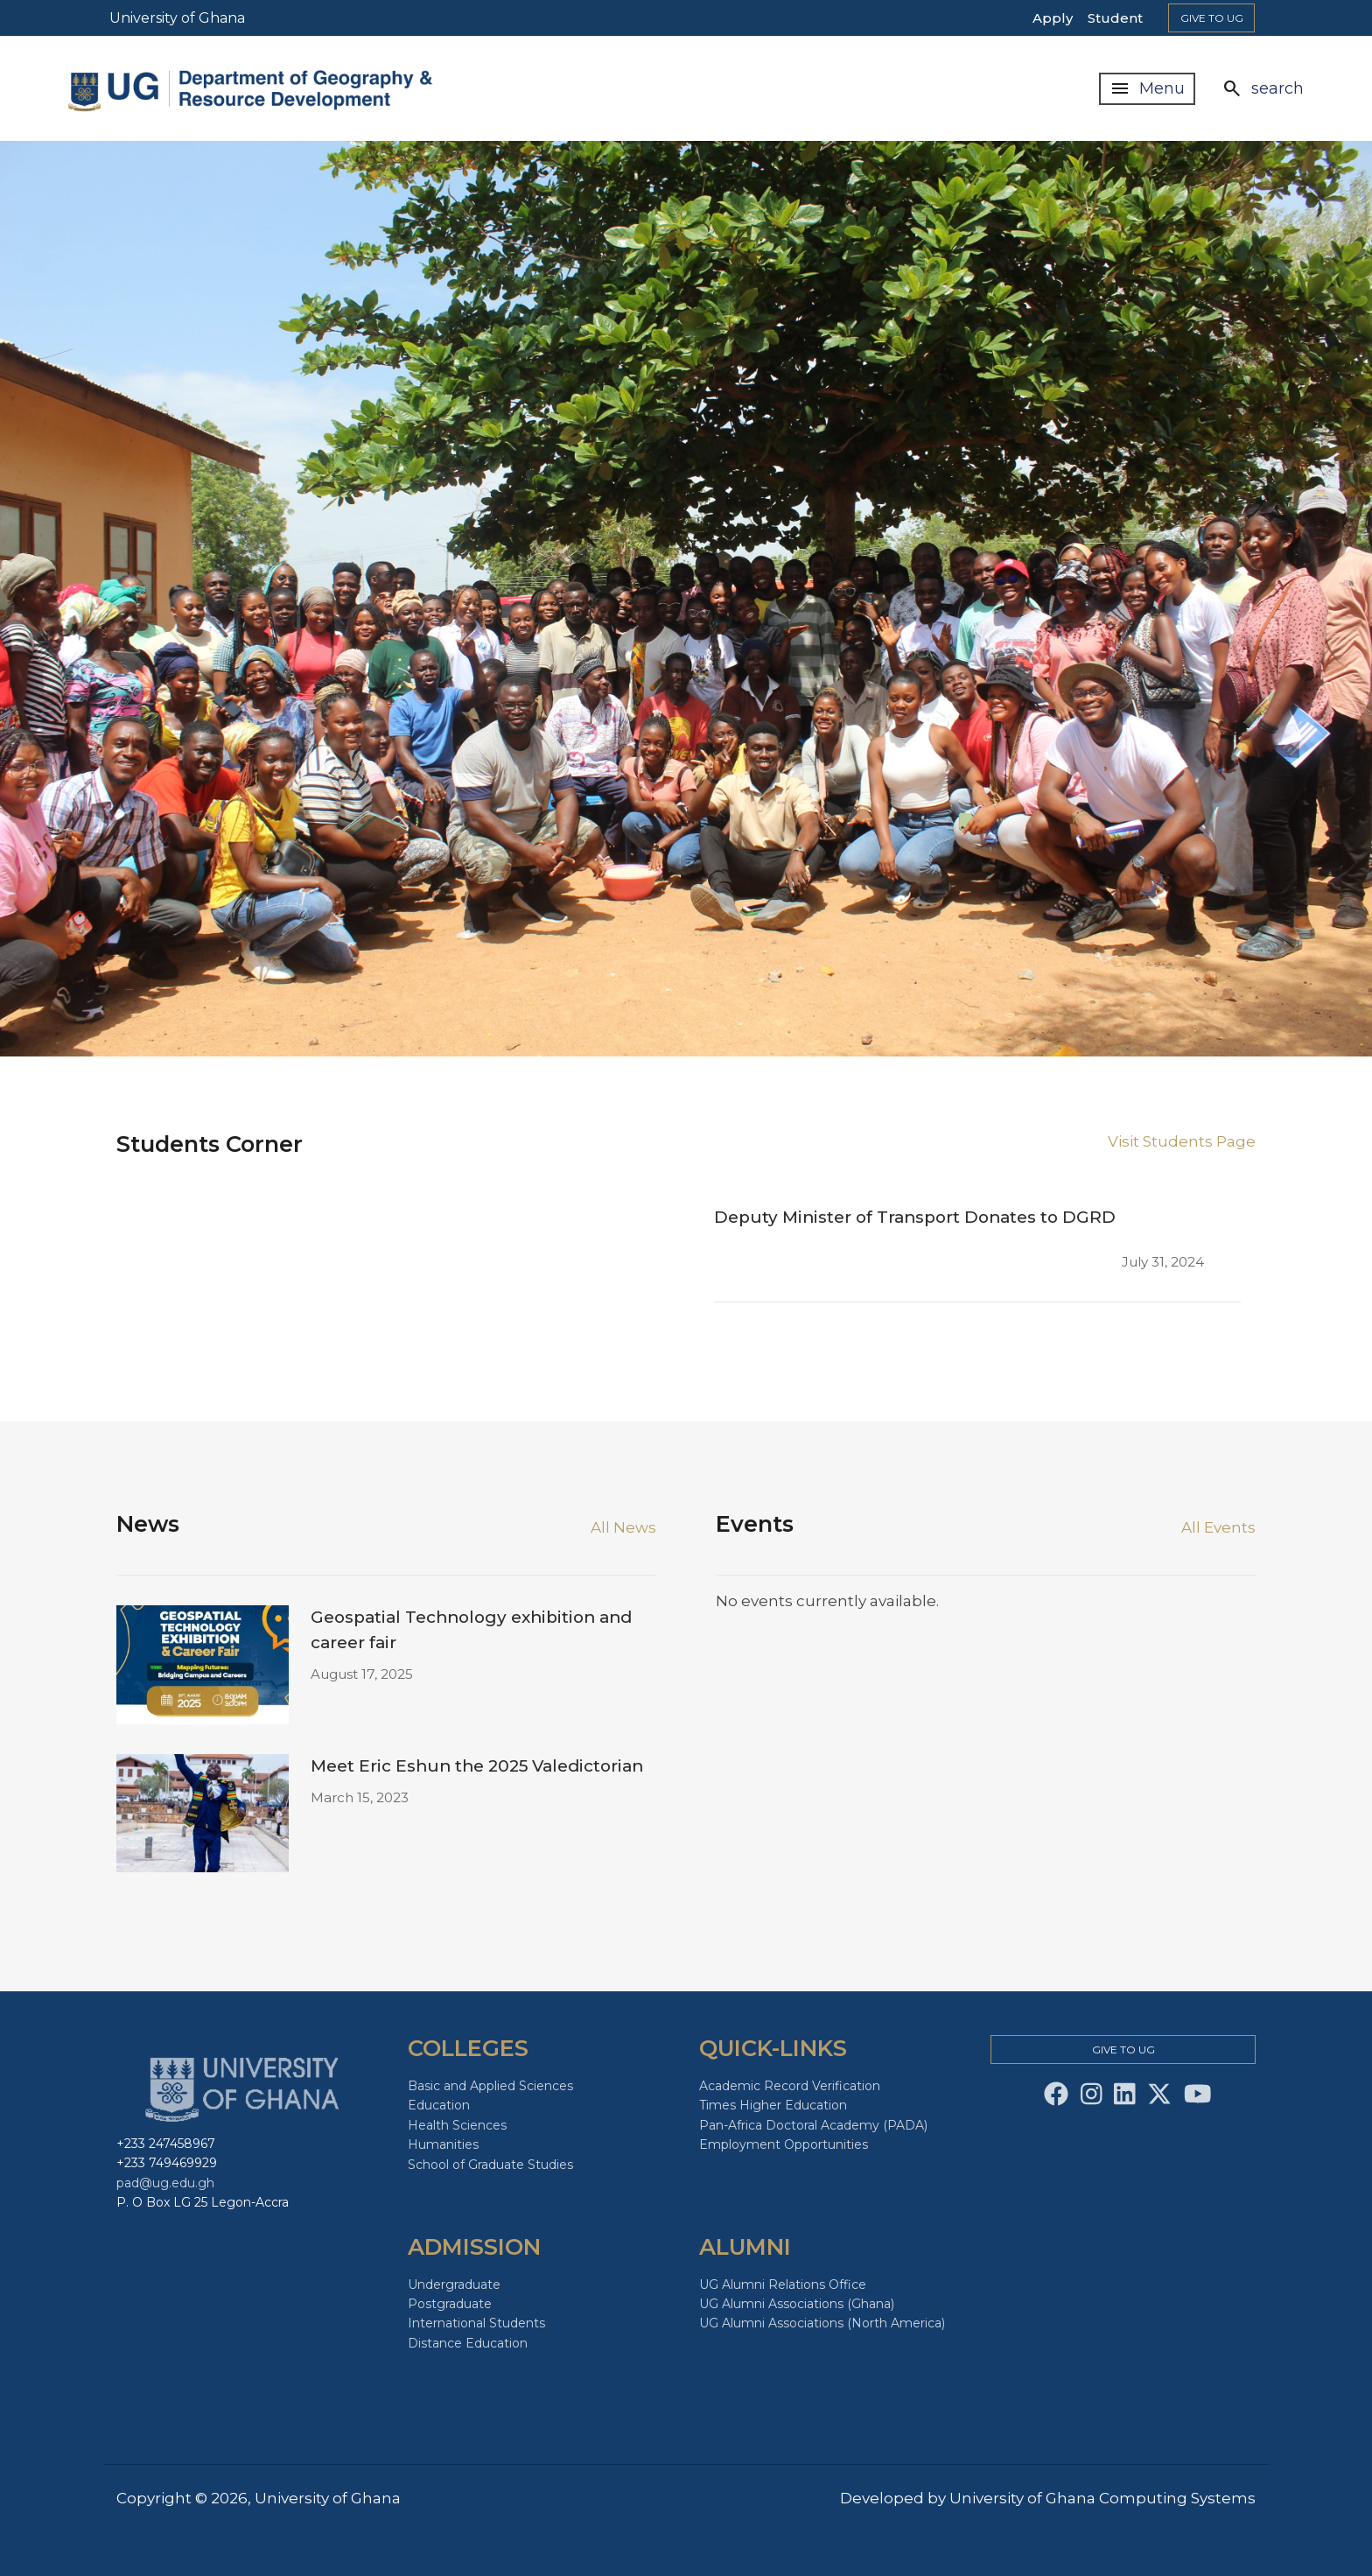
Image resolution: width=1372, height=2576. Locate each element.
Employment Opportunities (783, 2144)
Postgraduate (450, 2304)
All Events (1218, 1527)
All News (623, 1527)
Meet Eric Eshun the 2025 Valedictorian (477, 1766)
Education (439, 2105)
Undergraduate (454, 2284)
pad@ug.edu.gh (165, 2183)
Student (1115, 18)
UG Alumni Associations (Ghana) (796, 2304)
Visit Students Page (1182, 1141)
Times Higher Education (773, 2105)
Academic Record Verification (789, 2086)
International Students (476, 2323)
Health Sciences (457, 2125)
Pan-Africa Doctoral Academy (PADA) (813, 2125)
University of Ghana (177, 18)
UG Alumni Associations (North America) (822, 2323)
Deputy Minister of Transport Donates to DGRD (915, 1217)
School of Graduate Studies (490, 2164)
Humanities (443, 2144)
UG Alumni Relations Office (782, 2284)
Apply (1052, 18)
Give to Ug (1211, 18)
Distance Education (468, 2343)
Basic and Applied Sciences (490, 2086)
